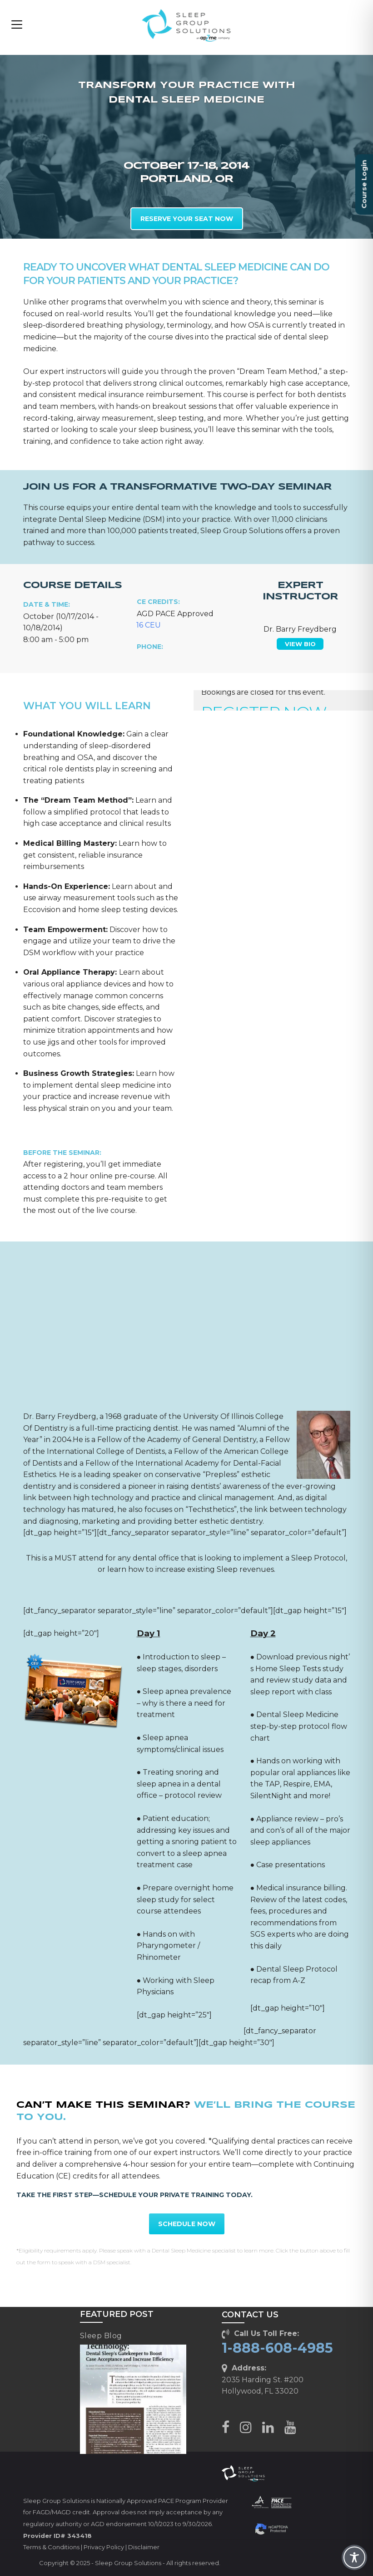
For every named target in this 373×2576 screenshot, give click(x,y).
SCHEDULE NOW (186, 2224)
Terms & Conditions (51, 2547)
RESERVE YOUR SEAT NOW (186, 219)
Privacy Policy (104, 2547)
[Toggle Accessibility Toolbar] (354, 2557)
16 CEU (148, 625)
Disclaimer (143, 2547)
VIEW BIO (300, 644)
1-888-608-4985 (277, 2348)
